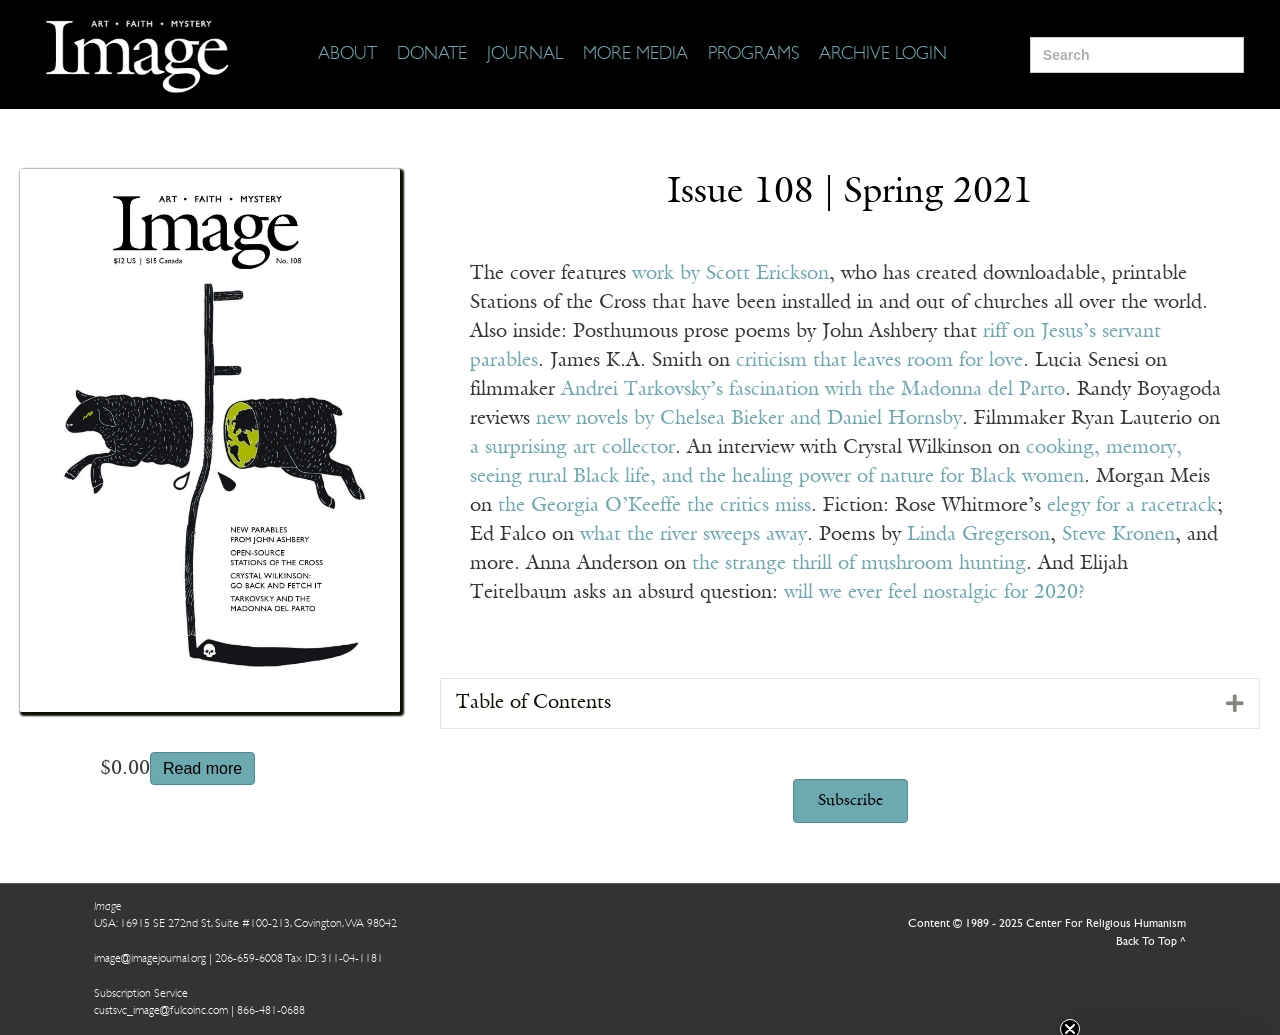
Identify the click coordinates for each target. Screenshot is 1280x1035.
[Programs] (753, 55)
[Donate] (432, 55)
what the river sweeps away (693, 535)
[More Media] (635, 55)
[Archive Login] (883, 55)
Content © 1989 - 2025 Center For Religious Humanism (1047, 924)
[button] (850, 801)
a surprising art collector (572, 448)
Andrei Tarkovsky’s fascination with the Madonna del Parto (813, 390)
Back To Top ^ (1151, 942)
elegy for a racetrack (1132, 506)
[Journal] (525, 55)
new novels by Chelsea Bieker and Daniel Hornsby (749, 419)
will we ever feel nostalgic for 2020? (934, 593)
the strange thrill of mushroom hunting (856, 564)
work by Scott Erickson (730, 274)
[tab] (850, 703)
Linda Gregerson (978, 535)
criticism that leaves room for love (879, 361)
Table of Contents (533, 703)
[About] (347, 55)
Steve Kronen (1118, 535)
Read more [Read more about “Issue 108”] (202, 768)
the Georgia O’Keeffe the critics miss (654, 506)
